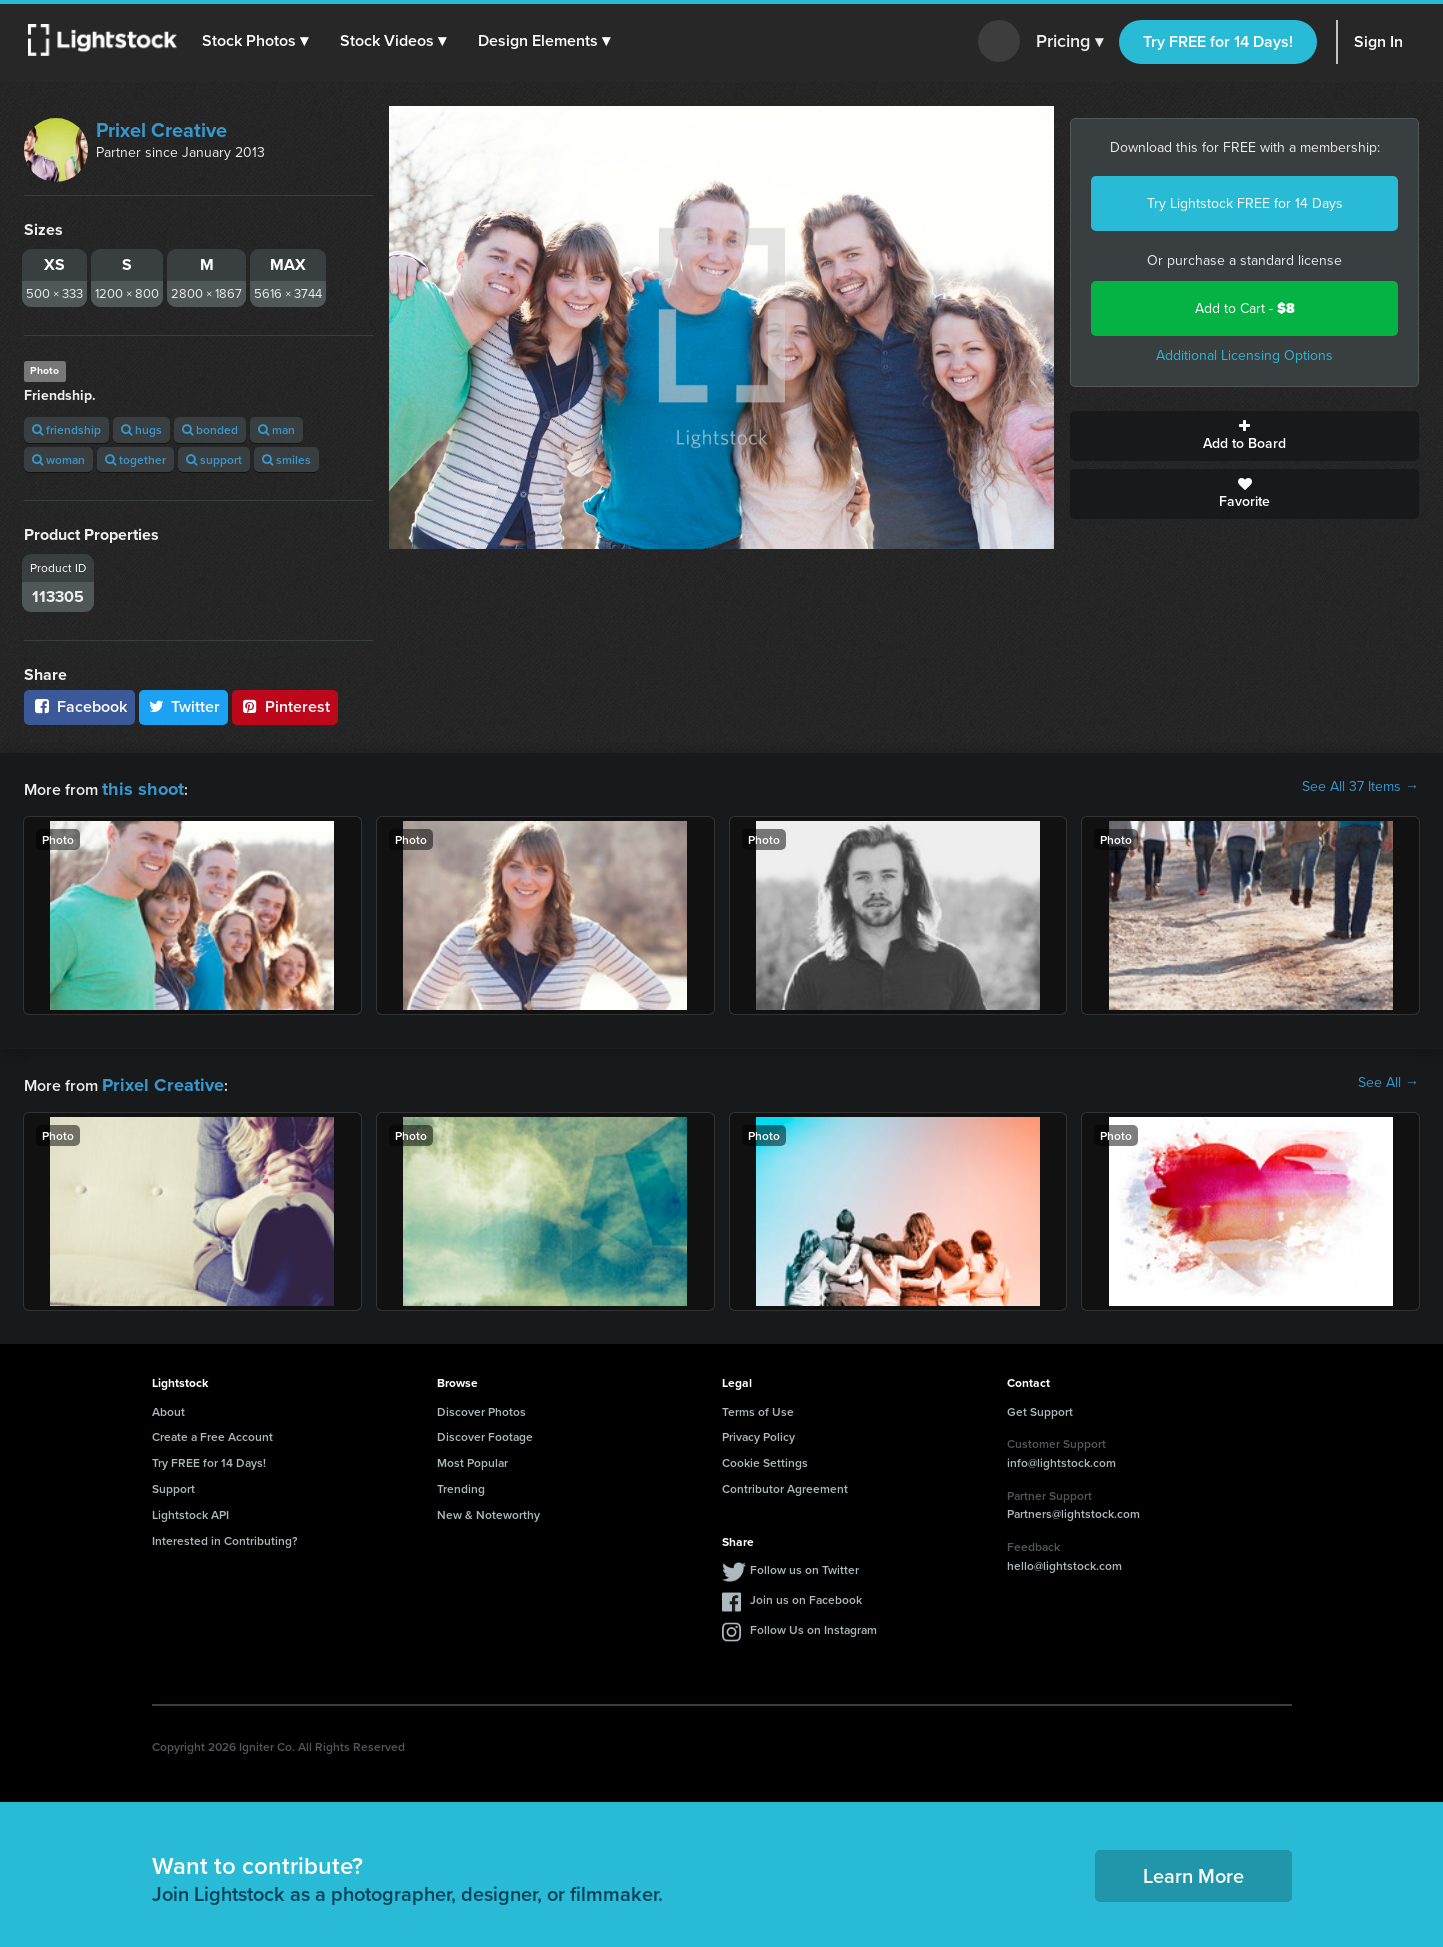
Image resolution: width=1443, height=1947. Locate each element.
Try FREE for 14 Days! (1218, 41)
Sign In (1378, 41)
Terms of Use (758, 1405)
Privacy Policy (758, 1430)
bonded (210, 429)
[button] (259, 41)
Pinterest (285, 706)
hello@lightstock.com (1064, 1559)
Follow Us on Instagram (813, 1623)
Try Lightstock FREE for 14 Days (1245, 203)
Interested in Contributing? (225, 1534)
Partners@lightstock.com (1073, 1507)
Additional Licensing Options (1244, 355)
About (168, 1405)
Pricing (1069, 42)
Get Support (1040, 1405)
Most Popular (472, 1456)
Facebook (79, 706)
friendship (66, 429)
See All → (1388, 1080)
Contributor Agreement (785, 1482)
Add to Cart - (1245, 308)
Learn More (1193, 1869)
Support (173, 1482)
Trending (461, 1482)
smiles (286, 459)
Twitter (184, 706)
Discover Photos (481, 1405)
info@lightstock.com (1061, 1456)
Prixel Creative (161, 130)
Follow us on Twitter (804, 1563)
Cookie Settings (765, 1456)
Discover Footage (485, 1430)
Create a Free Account (212, 1430)
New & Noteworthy (488, 1508)
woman (58, 459)
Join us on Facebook (806, 1593)
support (214, 459)
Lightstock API (190, 1508)
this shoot (137, 786)
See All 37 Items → (1360, 787)
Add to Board (1244, 436)
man (276, 429)
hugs (141, 429)
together (135, 459)
